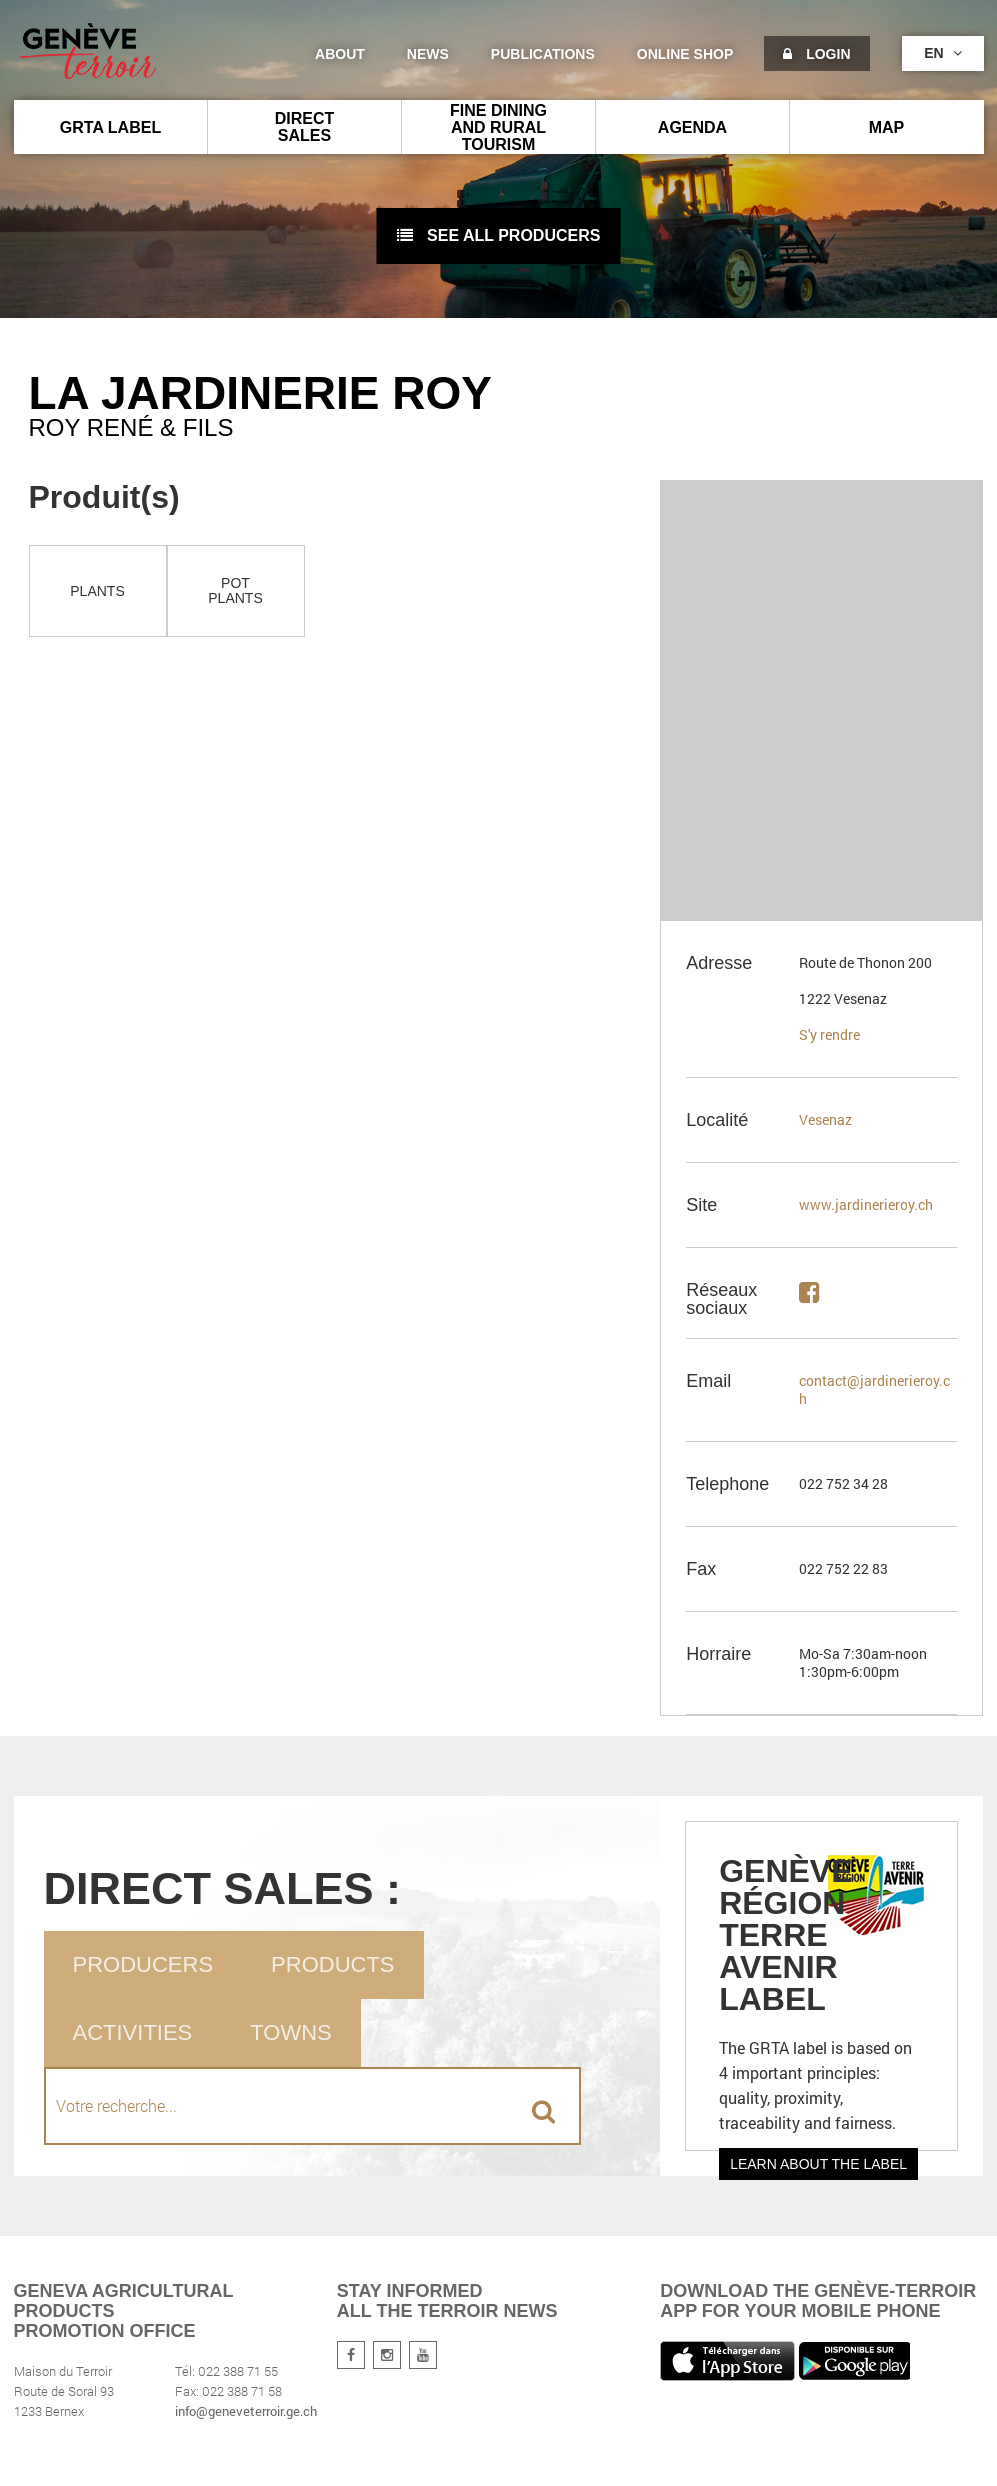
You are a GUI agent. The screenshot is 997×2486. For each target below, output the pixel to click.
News (428, 54)
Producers (143, 1964)
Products (332, 1964)
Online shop (685, 54)
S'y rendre (829, 1034)
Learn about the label (818, 2164)
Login (816, 54)
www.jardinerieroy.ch (866, 1204)
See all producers (499, 235)
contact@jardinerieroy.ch (874, 1389)
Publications (543, 54)
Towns (290, 2032)
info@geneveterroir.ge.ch (246, 2411)
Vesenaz (825, 1119)
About (340, 54)
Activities (133, 2032)
